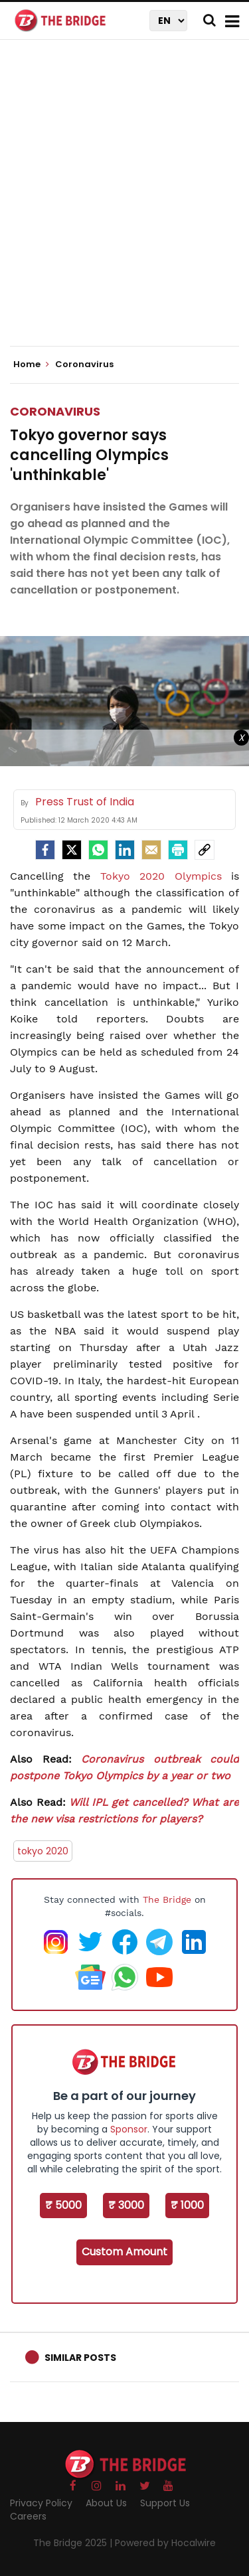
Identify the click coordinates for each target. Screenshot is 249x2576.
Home (31, 364)
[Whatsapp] (98, 850)
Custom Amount (124, 2251)
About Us (106, 2503)
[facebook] (45, 850)
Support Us (165, 2503)
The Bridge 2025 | (74, 2542)
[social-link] (204, 850)
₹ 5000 (63, 2205)
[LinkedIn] (125, 850)
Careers (28, 2516)
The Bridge (167, 1899)
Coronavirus (55, 411)
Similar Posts (80, 2357)
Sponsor (128, 2129)
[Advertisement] (124, 204)
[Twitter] (72, 850)
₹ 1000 (187, 2205)
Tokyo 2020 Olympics (161, 876)
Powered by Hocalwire (165, 2542)
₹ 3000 (126, 2205)
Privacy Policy (41, 2503)
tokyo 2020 (42, 1851)
